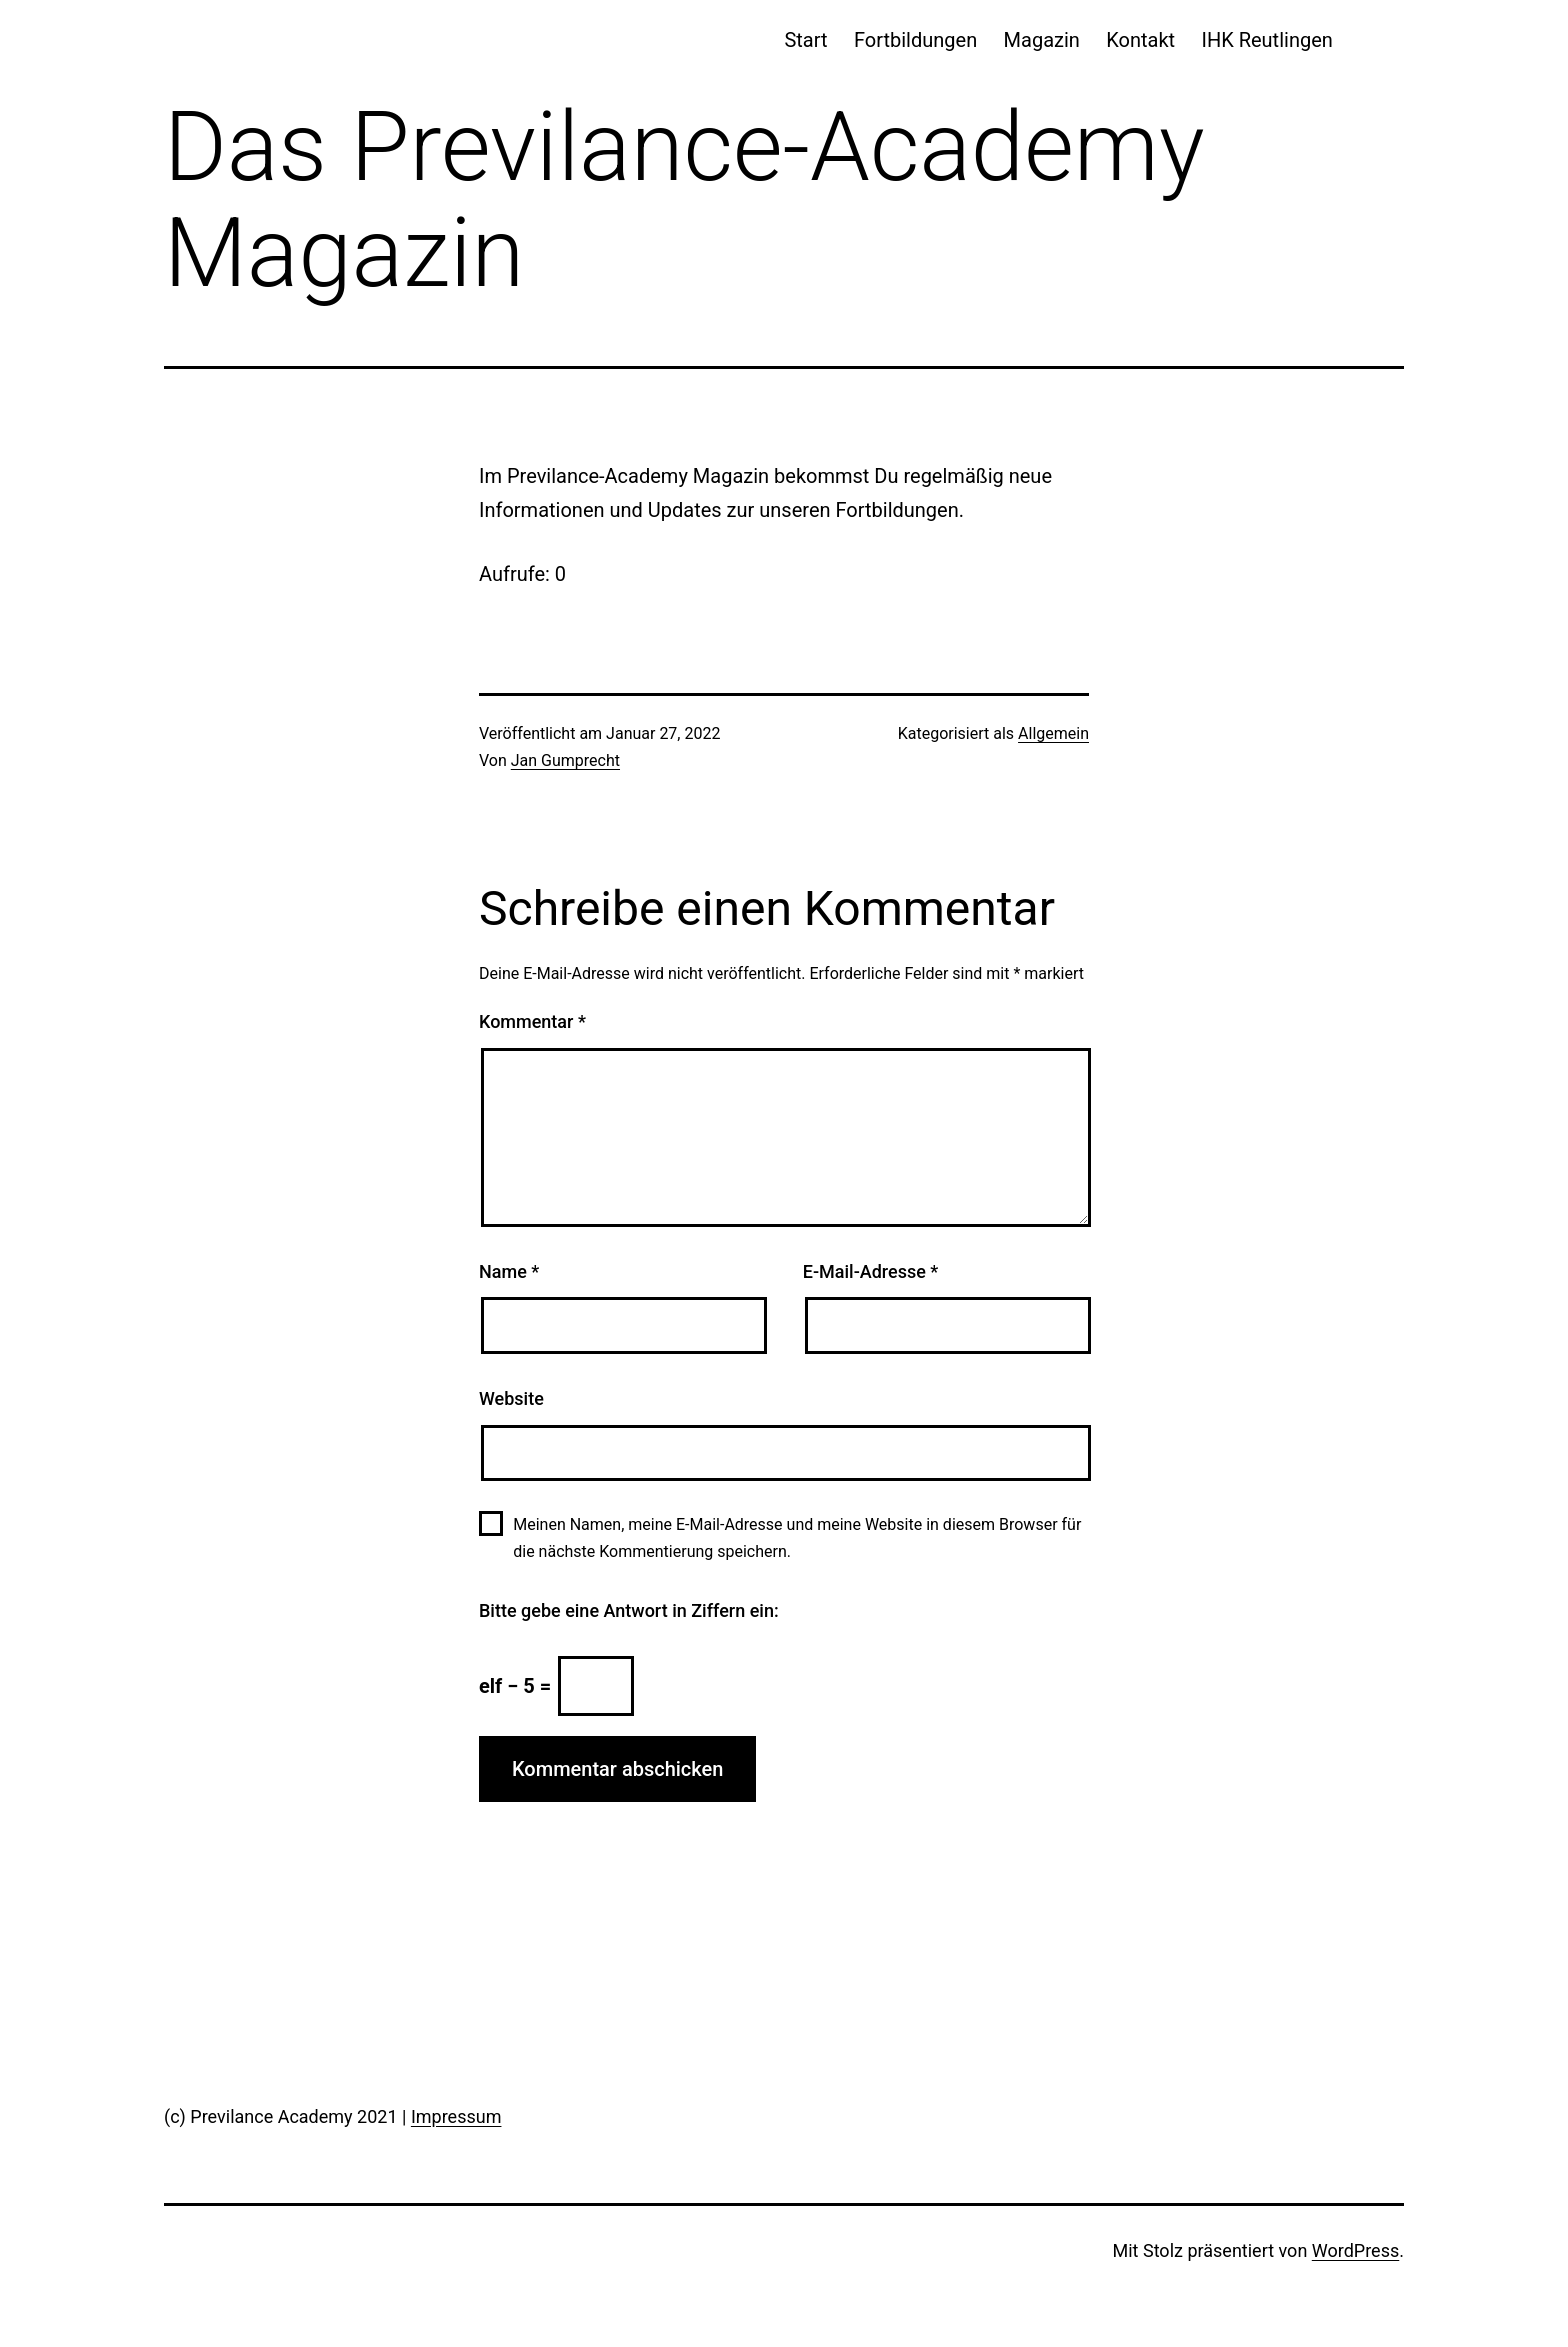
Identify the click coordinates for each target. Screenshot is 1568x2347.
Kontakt (1140, 40)
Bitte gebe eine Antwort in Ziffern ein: (629, 1610)
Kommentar (532, 1021)
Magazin (1042, 40)
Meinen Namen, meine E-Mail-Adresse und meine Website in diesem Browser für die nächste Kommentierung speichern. (797, 1538)
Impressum (456, 2116)
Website (511, 1398)
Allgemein (1053, 733)
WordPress (1355, 2250)
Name (509, 1271)
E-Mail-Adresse (871, 1271)
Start (805, 40)
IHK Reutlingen (1266, 40)
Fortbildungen (915, 40)
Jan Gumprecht (565, 760)
